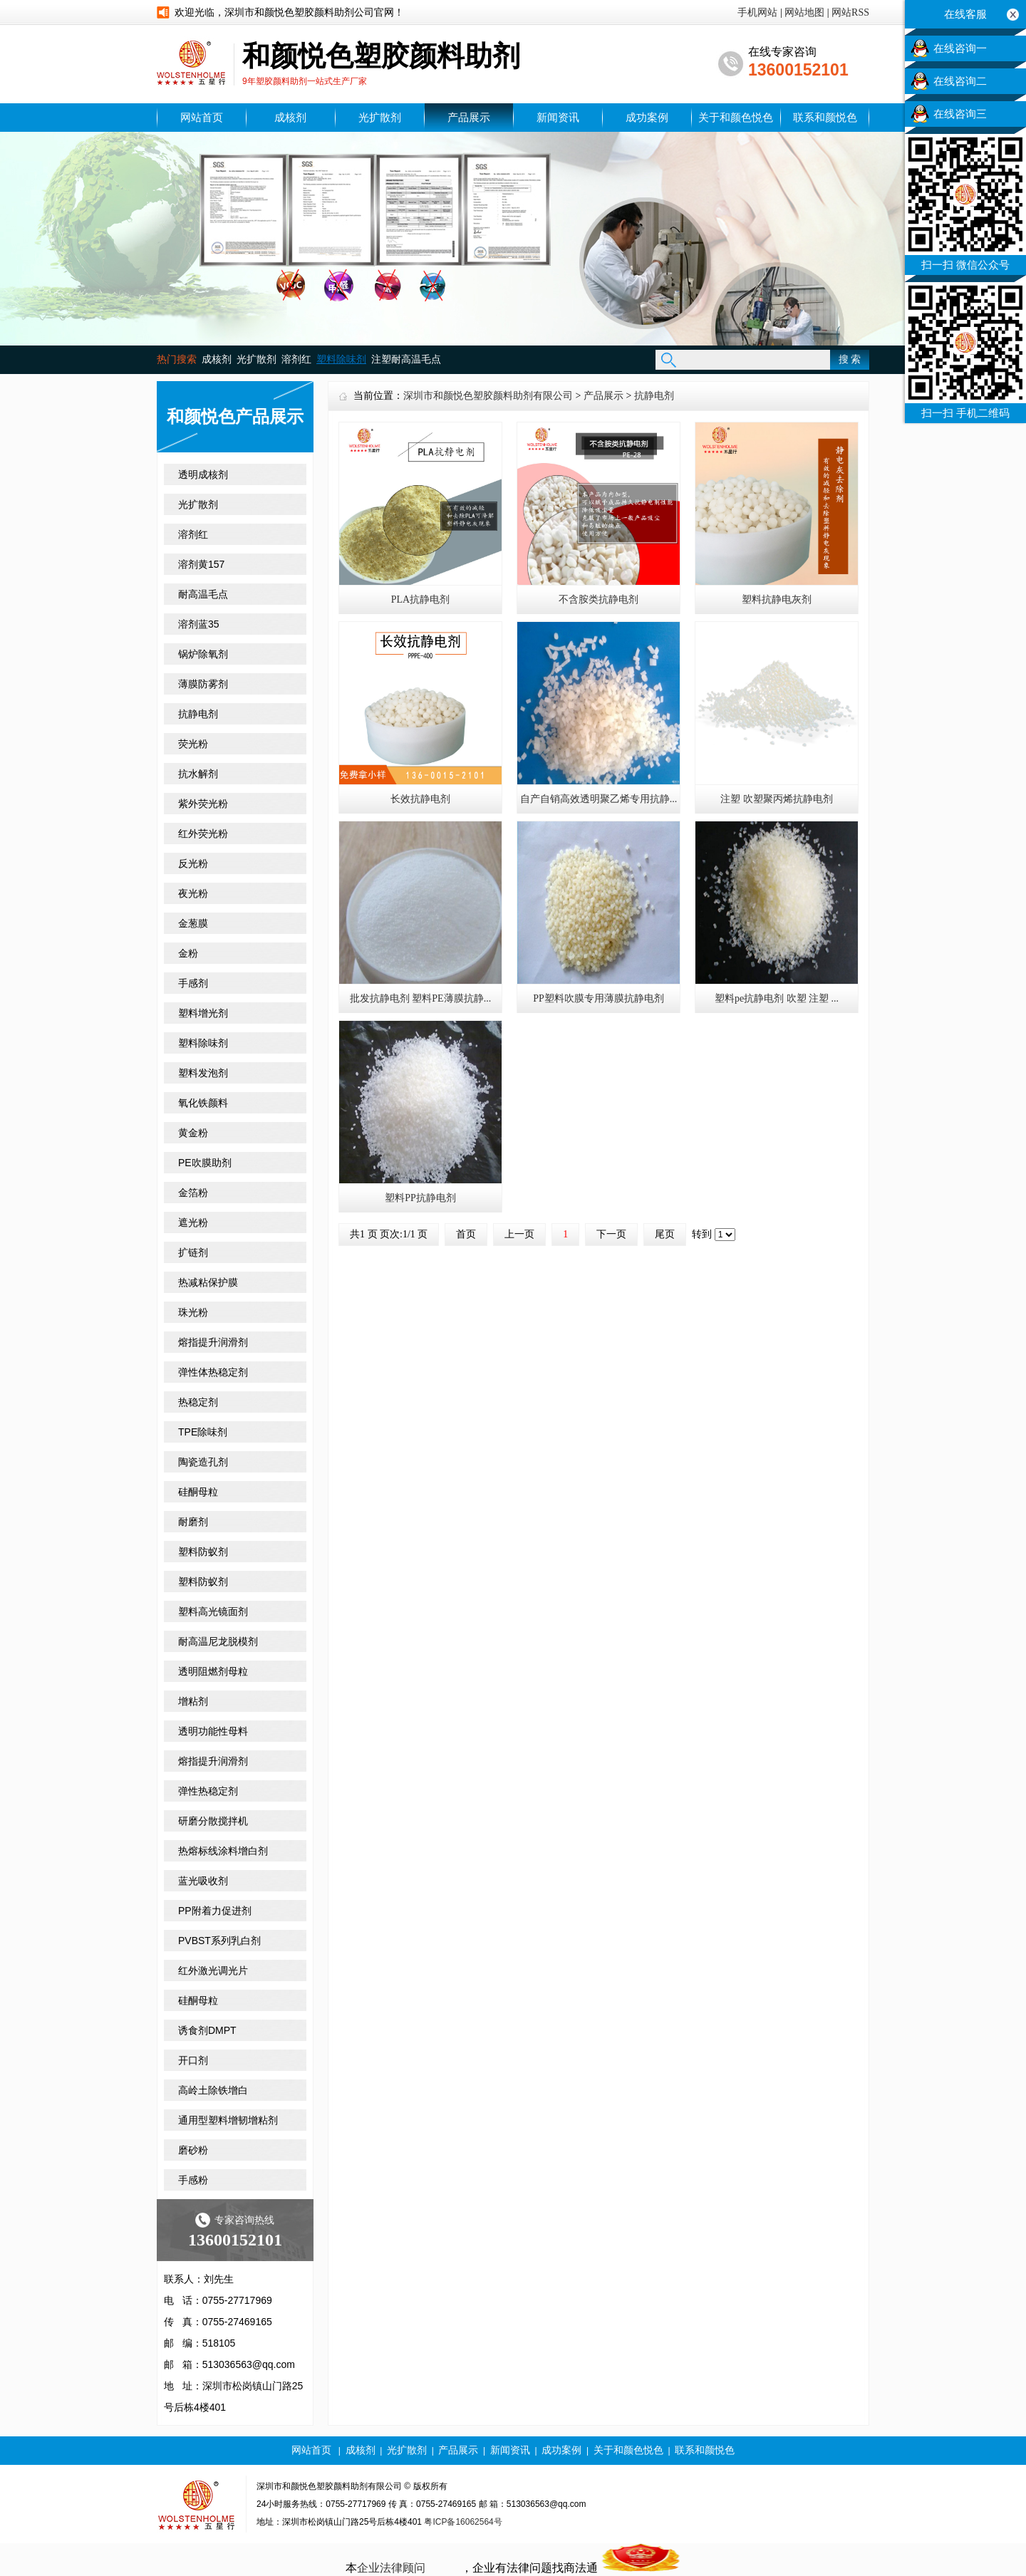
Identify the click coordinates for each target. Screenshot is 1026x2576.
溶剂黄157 (201, 564)
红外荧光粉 (203, 833)
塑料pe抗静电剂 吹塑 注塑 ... (777, 998)
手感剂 (193, 983)
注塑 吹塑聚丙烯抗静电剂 (776, 799)
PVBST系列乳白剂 (219, 1940)
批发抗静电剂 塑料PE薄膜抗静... (420, 998)
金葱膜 (193, 923)
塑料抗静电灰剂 (777, 599)
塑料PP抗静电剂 (420, 1198)
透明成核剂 (203, 474)
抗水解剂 (198, 773)
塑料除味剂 (203, 1043)
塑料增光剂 (203, 1013)
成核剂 (290, 117)
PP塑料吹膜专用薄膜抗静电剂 (598, 998)
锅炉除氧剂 (203, 654)
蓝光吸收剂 (203, 1880)
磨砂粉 (193, 2150)
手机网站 (757, 12)
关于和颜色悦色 (735, 117)
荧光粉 (193, 743)
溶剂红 (296, 359)
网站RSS (850, 12)
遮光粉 (193, 1222)
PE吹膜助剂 (205, 1162)
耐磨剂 (193, 1521)
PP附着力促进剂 (215, 1910)
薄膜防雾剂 (203, 684)
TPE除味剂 (202, 1432)
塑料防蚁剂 (203, 1551)
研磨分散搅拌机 (213, 1821)
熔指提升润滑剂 (213, 1342)
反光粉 (193, 863)
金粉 (188, 953)
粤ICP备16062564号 (463, 2522)
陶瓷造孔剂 (203, 1462)
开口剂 (193, 2060)
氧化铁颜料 (203, 1102)
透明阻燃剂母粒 (213, 1671)
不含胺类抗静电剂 (598, 599)
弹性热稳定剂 (208, 1791)
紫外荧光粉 (203, 803)
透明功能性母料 (213, 1731)
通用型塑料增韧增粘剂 (228, 2120)
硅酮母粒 (198, 1491)
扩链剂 (193, 1252)
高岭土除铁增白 (213, 2090)
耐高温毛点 (203, 594)
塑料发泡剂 (203, 1073)
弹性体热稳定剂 (213, 1372)
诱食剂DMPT (207, 2030)
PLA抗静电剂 (420, 599)
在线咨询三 (960, 114)
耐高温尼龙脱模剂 (218, 1641)
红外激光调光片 (213, 1970)
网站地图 (804, 12)
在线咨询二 (960, 81)
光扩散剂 (379, 117)
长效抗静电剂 (420, 799)
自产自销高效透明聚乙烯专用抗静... (599, 799)
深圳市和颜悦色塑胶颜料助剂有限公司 (488, 395)
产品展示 (468, 117)
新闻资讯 (558, 117)
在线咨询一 (960, 48)
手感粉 (193, 2180)
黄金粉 (193, 1132)
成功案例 (647, 117)
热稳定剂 (198, 1402)
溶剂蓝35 (198, 624)
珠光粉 (193, 1312)
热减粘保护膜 (208, 1282)
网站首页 (201, 117)
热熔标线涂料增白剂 (223, 1850)
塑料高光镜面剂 (213, 1611)
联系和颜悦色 (825, 117)
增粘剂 (193, 1701)
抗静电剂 (198, 714)
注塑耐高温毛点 (406, 359)
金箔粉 (193, 1192)
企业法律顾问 (391, 2568)
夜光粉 (193, 893)
